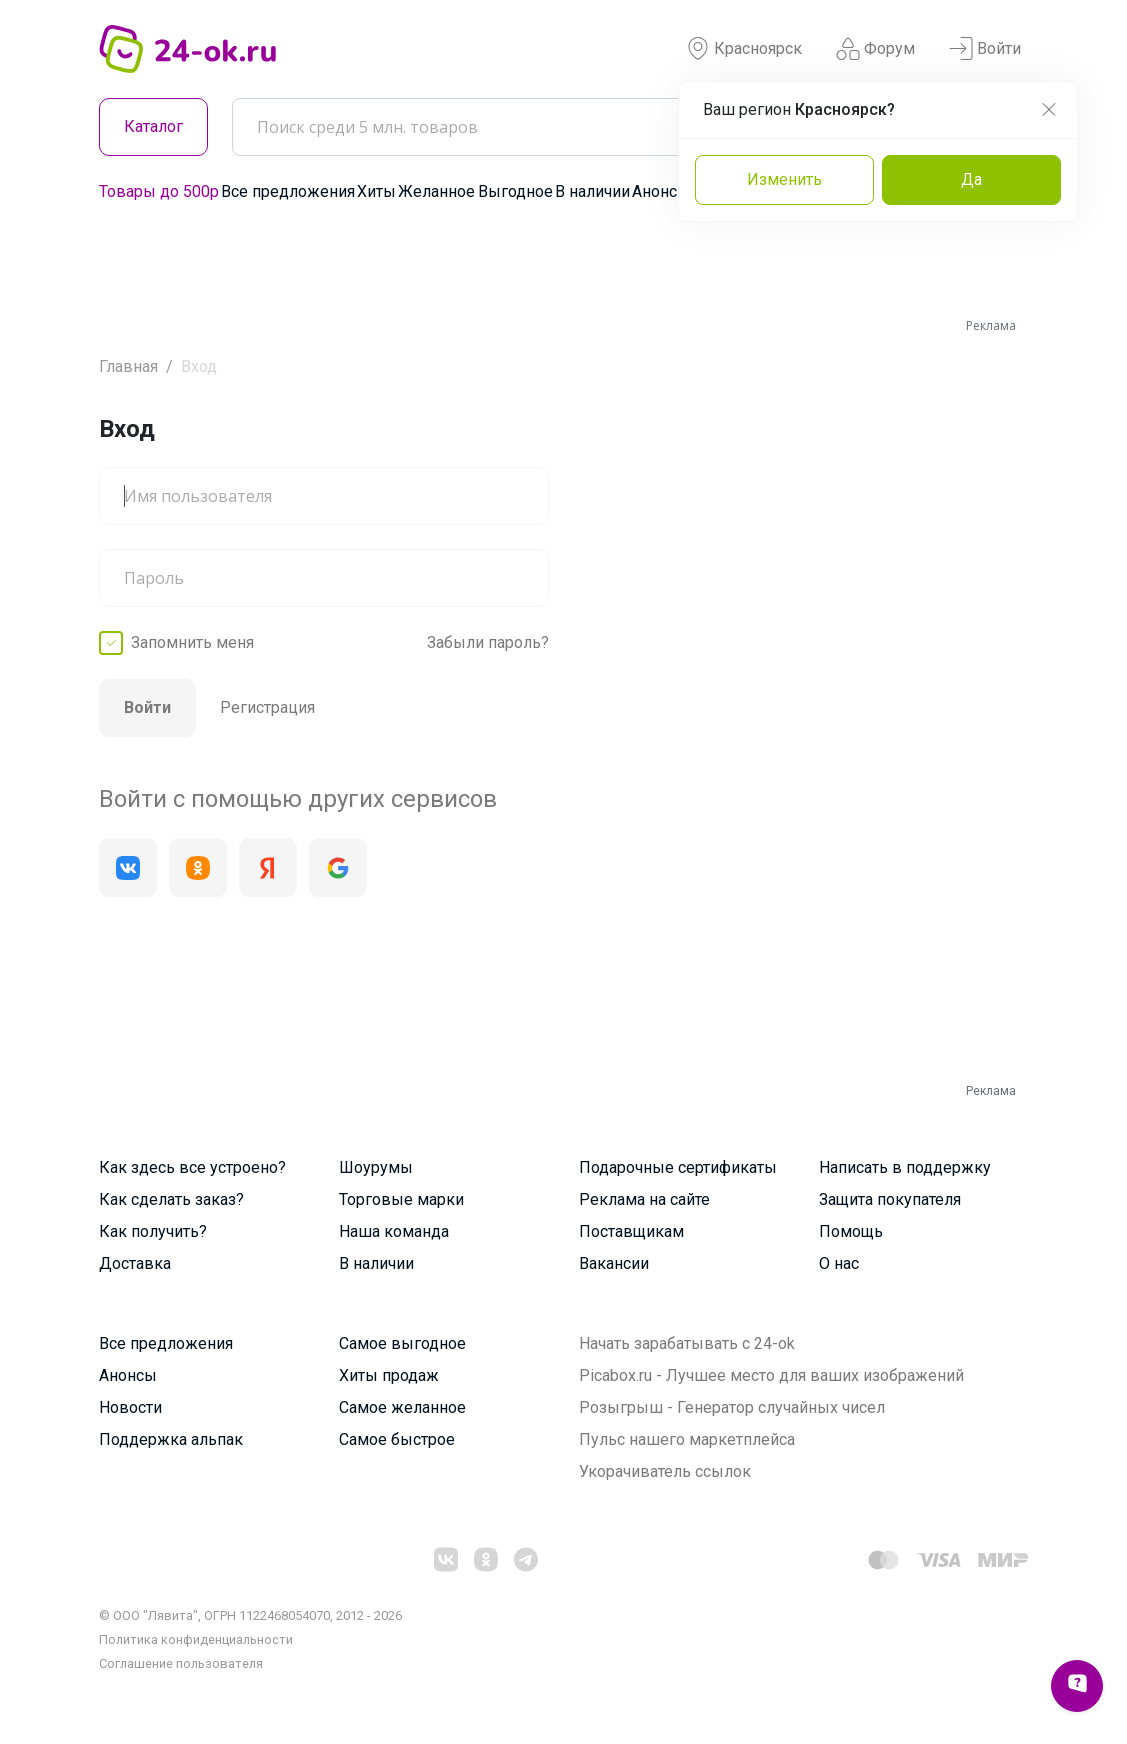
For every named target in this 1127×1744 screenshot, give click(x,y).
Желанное (436, 191)
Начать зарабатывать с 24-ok (687, 1343)
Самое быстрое (397, 1439)
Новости (130, 1407)
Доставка (135, 1263)
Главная (128, 366)
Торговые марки (401, 1199)
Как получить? (153, 1231)
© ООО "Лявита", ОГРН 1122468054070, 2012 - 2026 (250, 1615)
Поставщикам (631, 1231)
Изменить (784, 179)
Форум (875, 49)
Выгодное (515, 191)
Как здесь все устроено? (192, 1167)
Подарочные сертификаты (678, 1167)
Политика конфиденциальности (196, 1639)
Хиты (376, 191)
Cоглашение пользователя (181, 1663)
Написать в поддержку (905, 1167)
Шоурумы (376, 1167)
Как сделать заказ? (171, 1199)
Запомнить (192, 643)
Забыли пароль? (488, 642)
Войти (985, 49)
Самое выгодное (402, 1343)
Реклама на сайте (644, 1199)
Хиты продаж (389, 1375)
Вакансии (614, 1263)
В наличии (592, 191)
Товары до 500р (159, 191)
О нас (839, 1263)
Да (971, 179)
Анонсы (661, 191)
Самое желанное (402, 1407)
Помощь (851, 1231)
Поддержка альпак (171, 1439)
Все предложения (288, 191)
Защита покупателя (890, 1199)
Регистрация (267, 707)
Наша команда (394, 1231)
